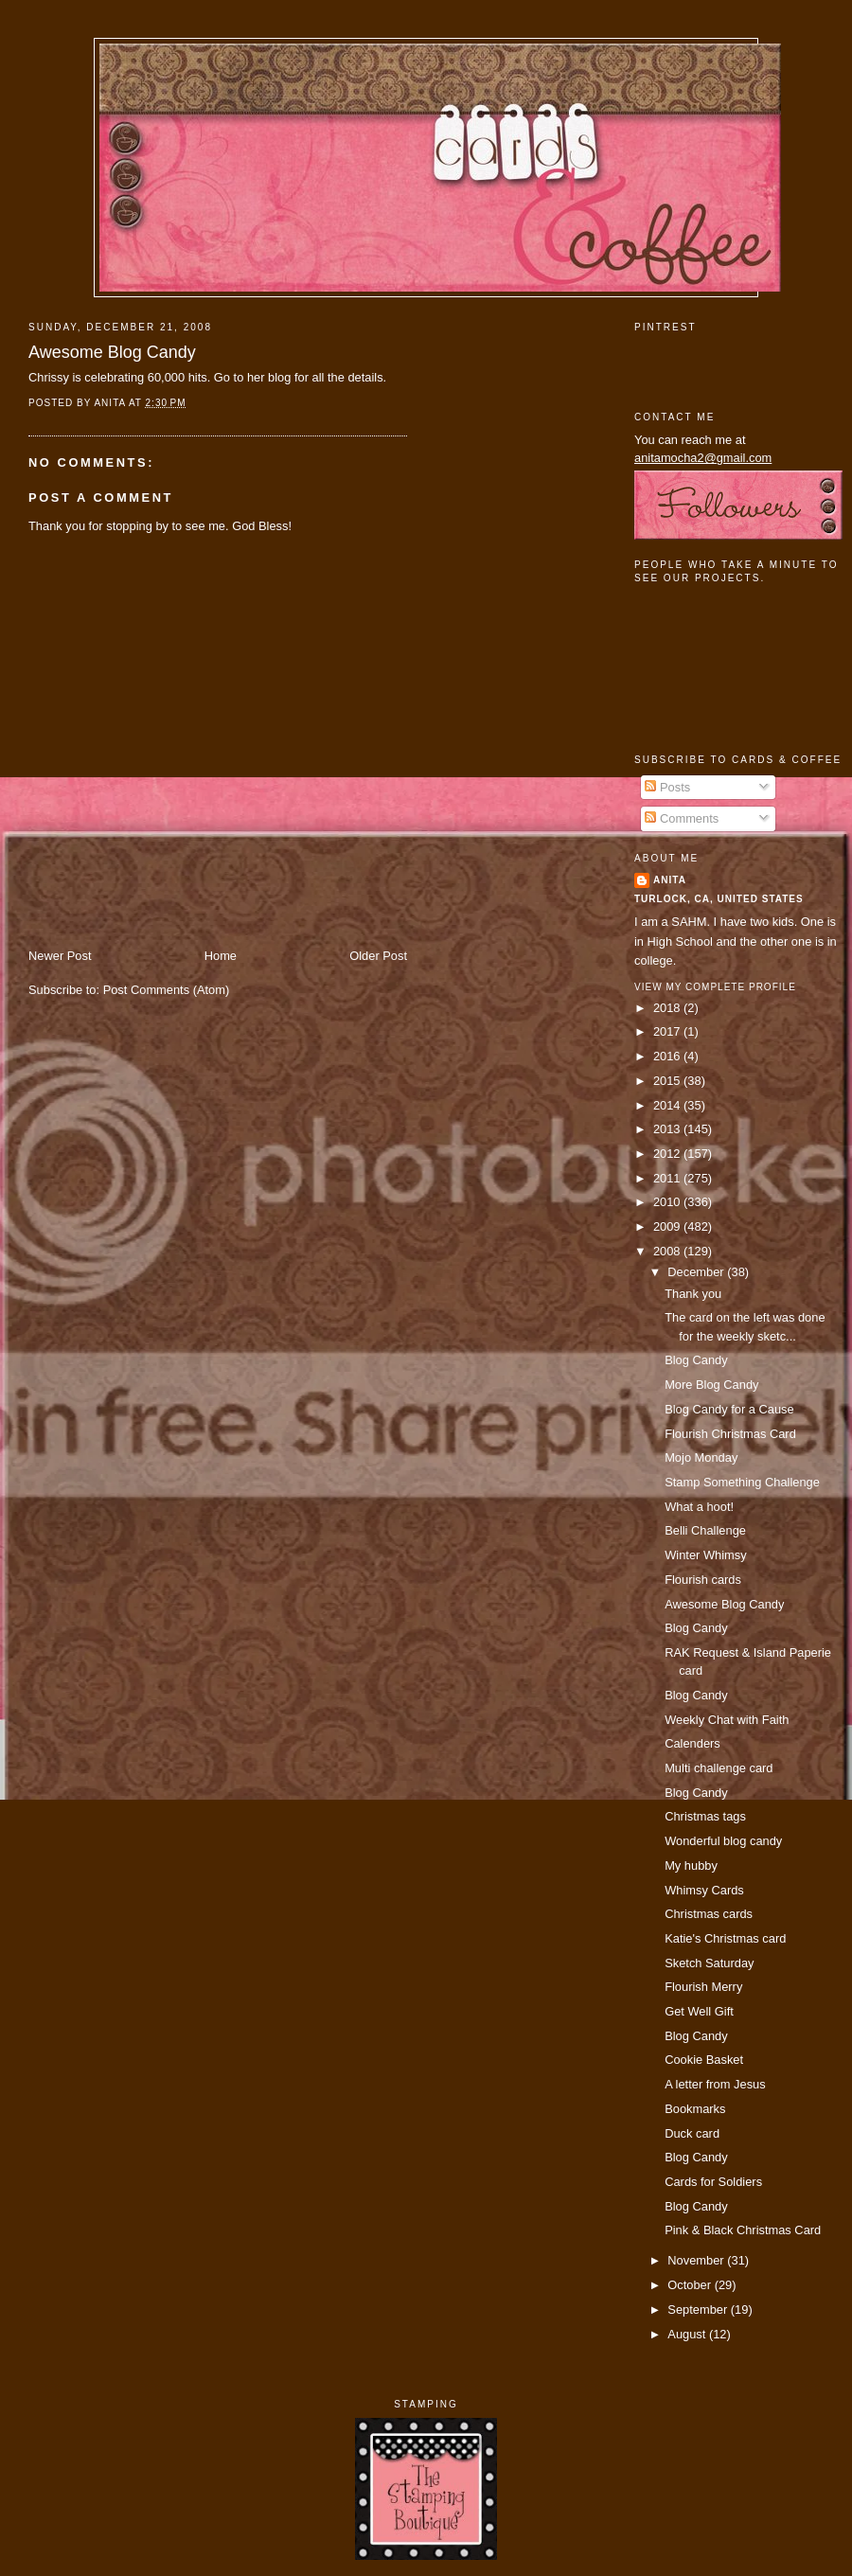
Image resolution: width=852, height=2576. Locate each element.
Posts (667, 787)
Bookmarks (695, 2109)
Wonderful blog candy (723, 1841)
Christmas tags (705, 1816)
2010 (668, 1202)
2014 (668, 1105)
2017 (668, 1031)
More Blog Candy (711, 1384)
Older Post (378, 956)
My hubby (691, 1865)
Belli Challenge (705, 1530)
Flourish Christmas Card (730, 1434)
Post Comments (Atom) (166, 990)
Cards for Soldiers (713, 2182)
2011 (668, 1178)
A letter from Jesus (715, 2084)
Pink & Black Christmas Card (743, 2230)
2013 (668, 1129)
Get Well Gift (699, 2011)
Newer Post (59, 956)
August (688, 2334)
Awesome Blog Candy (112, 352)
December (697, 1272)
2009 (668, 1226)
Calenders (692, 1743)
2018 (668, 1008)
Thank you (693, 1294)
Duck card (692, 2133)
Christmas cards (709, 1914)
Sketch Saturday (709, 1963)
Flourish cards (703, 1579)
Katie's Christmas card (725, 1938)
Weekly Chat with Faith (727, 1720)
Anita (669, 880)
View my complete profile (715, 987)
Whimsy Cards (704, 1890)
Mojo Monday (701, 1457)
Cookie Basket (704, 2059)
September (698, 2309)
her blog (269, 377)
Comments (682, 818)
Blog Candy (696, 1360)
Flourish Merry (703, 1987)
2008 (668, 1251)
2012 (668, 1153)
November (697, 2260)
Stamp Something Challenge (742, 1482)
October (690, 2285)
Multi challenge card (718, 1768)
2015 (668, 1081)
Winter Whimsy (705, 1555)
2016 (668, 1056)
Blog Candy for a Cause (729, 1409)
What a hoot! (699, 1507)
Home (220, 956)
